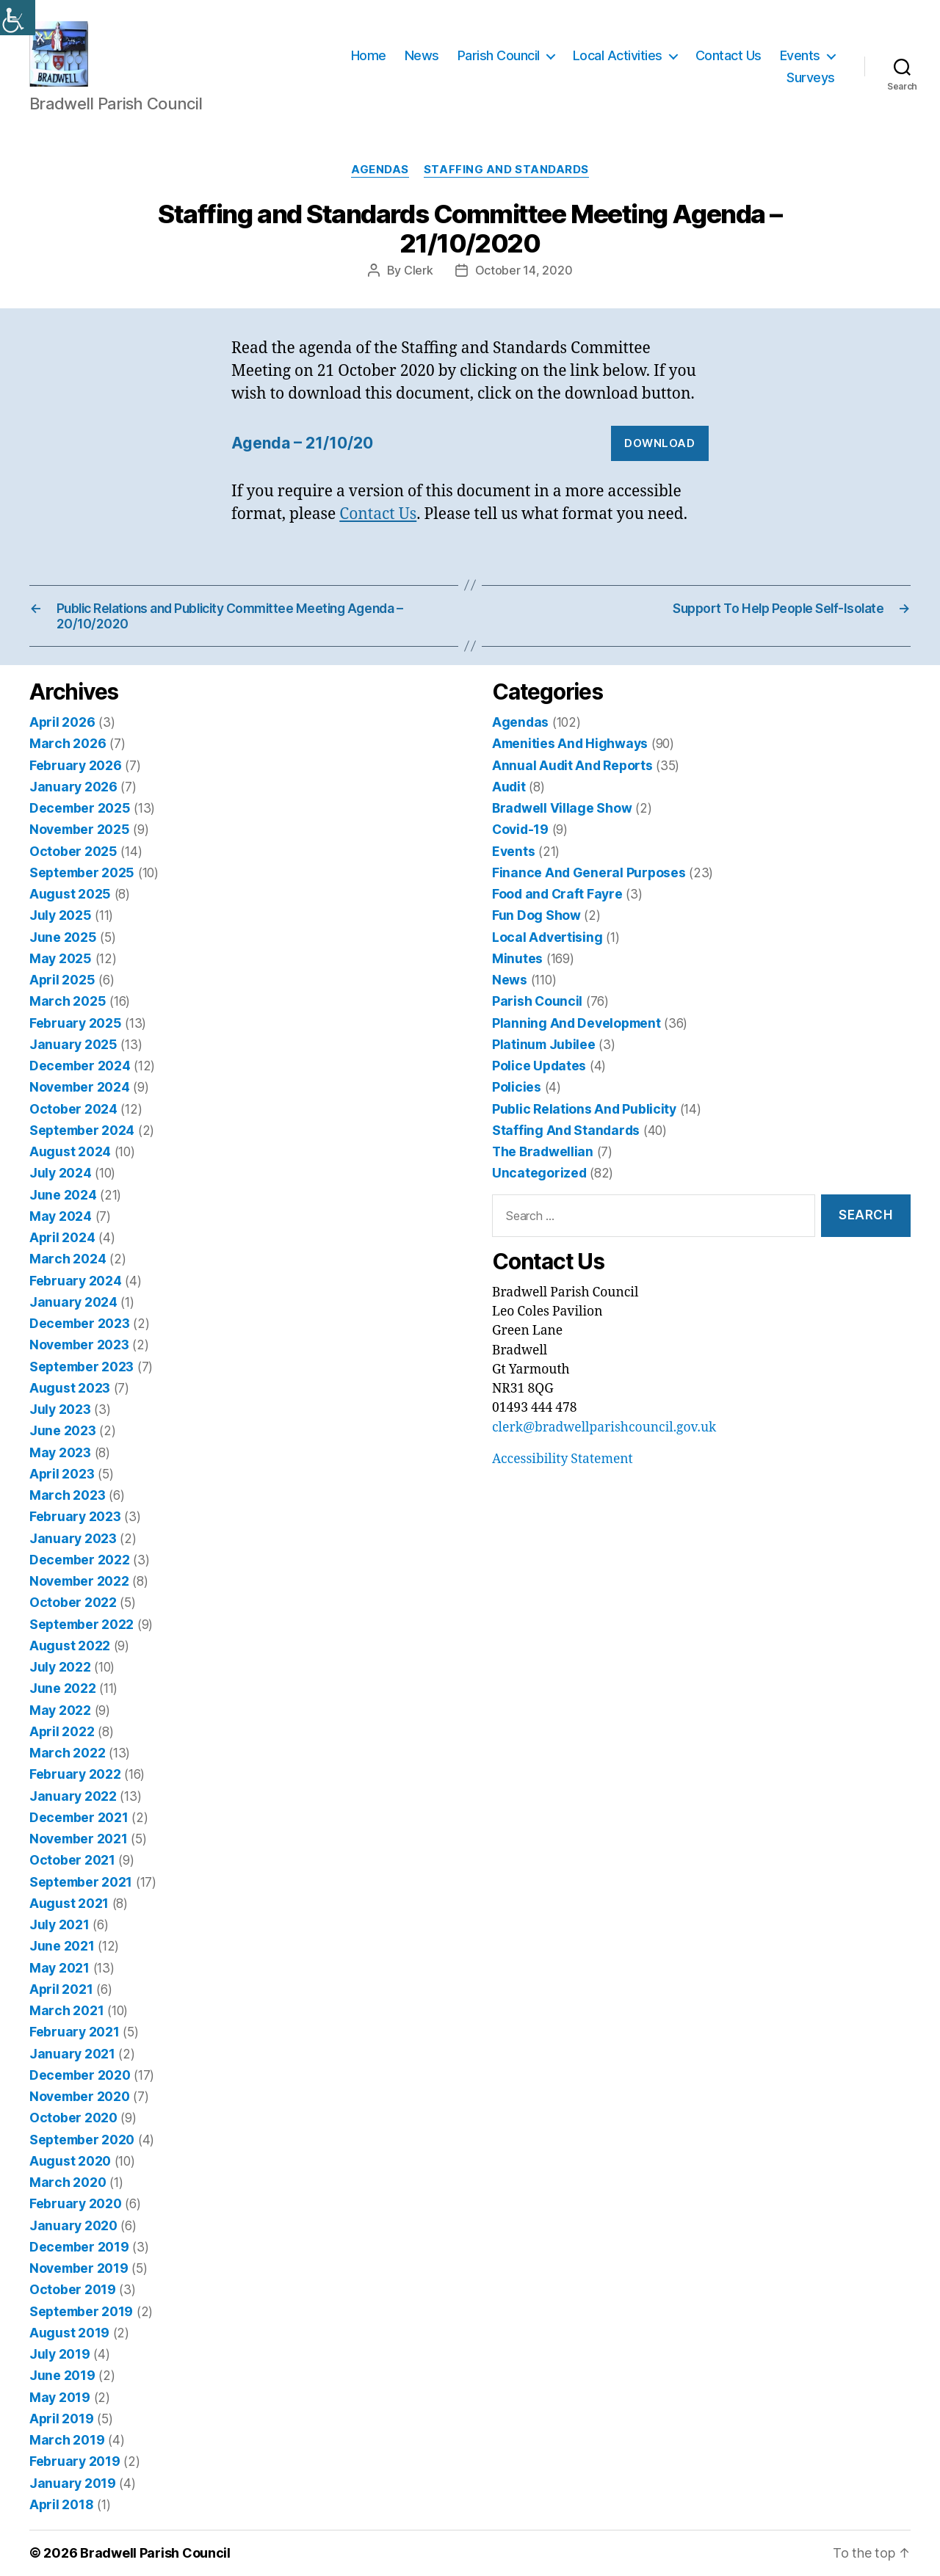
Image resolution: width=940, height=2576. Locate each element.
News (422, 55)
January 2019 (72, 2483)
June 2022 (62, 1688)
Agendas (380, 169)
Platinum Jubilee (544, 1044)
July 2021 (59, 1924)
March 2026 (67, 743)
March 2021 (66, 2010)
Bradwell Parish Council (155, 2553)
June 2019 (62, 2375)
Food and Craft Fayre (557, 893)
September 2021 (80, 1882)
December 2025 (80, 808)
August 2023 (69, 1388)
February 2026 (75, 765)
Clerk (418, 270)
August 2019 (69, 2332)
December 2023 (79, 1323)
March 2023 (67, 1495)
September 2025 (81, 872)
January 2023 (73, 1538)
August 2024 (70, 1151)
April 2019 (61, 2418)
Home (368, 55)
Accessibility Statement (562, 1459)
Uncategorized (539, 1172)
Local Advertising (547, 937)
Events (800, 55)
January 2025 (73, 1044)
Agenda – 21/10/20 (302, 443)
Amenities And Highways (570, 743)
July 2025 (60, 915)
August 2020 (70, 2161)
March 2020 (67, 2182)
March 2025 (67, 1001)
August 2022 (69, 1645)
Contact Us (728, 55)
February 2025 (75, 1023)
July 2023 (60, 1409)
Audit (509, 786)
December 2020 (80, 2075)
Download (659, 443)
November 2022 (79, 1581)
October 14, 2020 (524, 270)
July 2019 (59, 2354)
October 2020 (73, 2117)
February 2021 (74, 2031)
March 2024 (67, 1258)
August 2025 (70, 893)
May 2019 (59, 2397)
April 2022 (61, 1731)
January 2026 (73, 786)
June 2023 (62, 1430)
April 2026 (62, 722)
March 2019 (66, 2440)
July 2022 (60, 1667)
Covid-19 (520, 829)
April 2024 (62, 1237)
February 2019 (74, 2461)
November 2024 (79, 1087)
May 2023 (60, 1452)
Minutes (517, 958)
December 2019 (79, 2246)
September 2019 (81, 2311)
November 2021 (78, 1838)
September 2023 (81, 1366)
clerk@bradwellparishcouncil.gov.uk (604, 1428)
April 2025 (62, 979)
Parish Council (499, 55)
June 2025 (63, 937)
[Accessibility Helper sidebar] (17, 17)
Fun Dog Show (536, 915)
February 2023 (75, 1516)
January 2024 (73, 1302)
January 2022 (73, 1796)
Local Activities (617, 55)
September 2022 (81, 1624)
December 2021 (79, 1817)
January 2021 (72, 2053)
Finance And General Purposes (588, 872)
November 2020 (79, 2096)
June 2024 (63, 1194)
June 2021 (62, 1945)
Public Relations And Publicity (584, 1109)
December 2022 (79, 1559)
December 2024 (80, 1065)
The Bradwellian (542, 1151)
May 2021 (59, 1967)
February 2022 (75, 1774)
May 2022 (60, 1710)
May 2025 (60, 958)
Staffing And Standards (506, 169)
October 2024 (73, 1109)
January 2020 (73, 2225)
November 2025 (79, 829)
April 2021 (61, 1989)
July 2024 (60, 1172)
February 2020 (75, 2203)
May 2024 (60, 1216)
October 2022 (73, 1602)
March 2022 (67, 1752)
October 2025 (73, 851)
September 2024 (81, 1130)
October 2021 (72, 1860)
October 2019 (72, 2289)
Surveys (811, 77)
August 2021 (69, 1903)
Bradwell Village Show (562, 808)
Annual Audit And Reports (572, 765)
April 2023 (61, 1473)
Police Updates (539, 1065)
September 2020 (81, 2139)
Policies (516, 1087)
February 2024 (75, 1280)
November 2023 (79, 1344)
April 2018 (61, 2504)
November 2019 (79, 2268)
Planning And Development (576, 1023)
